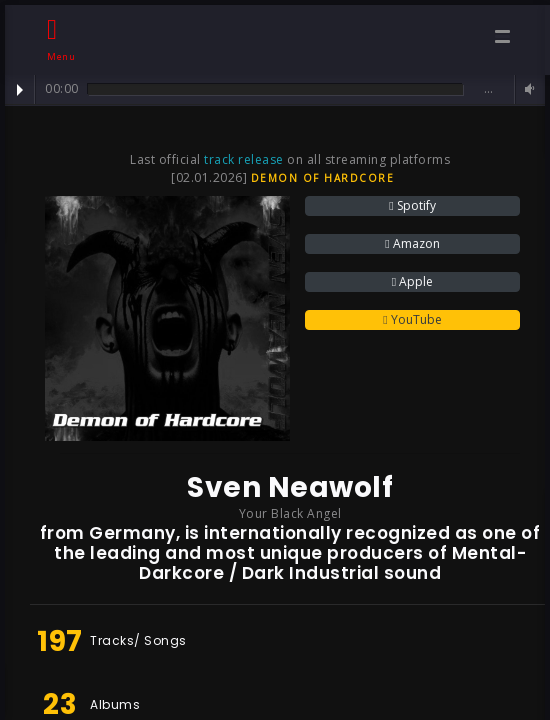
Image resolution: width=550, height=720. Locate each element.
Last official (167, 159)
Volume (527, 89)
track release (244, 159)
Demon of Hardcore (323, 178)
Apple (412, 281)
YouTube (412, 319)
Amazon (412, 243)
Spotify (412, 205)
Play (20, 90)
